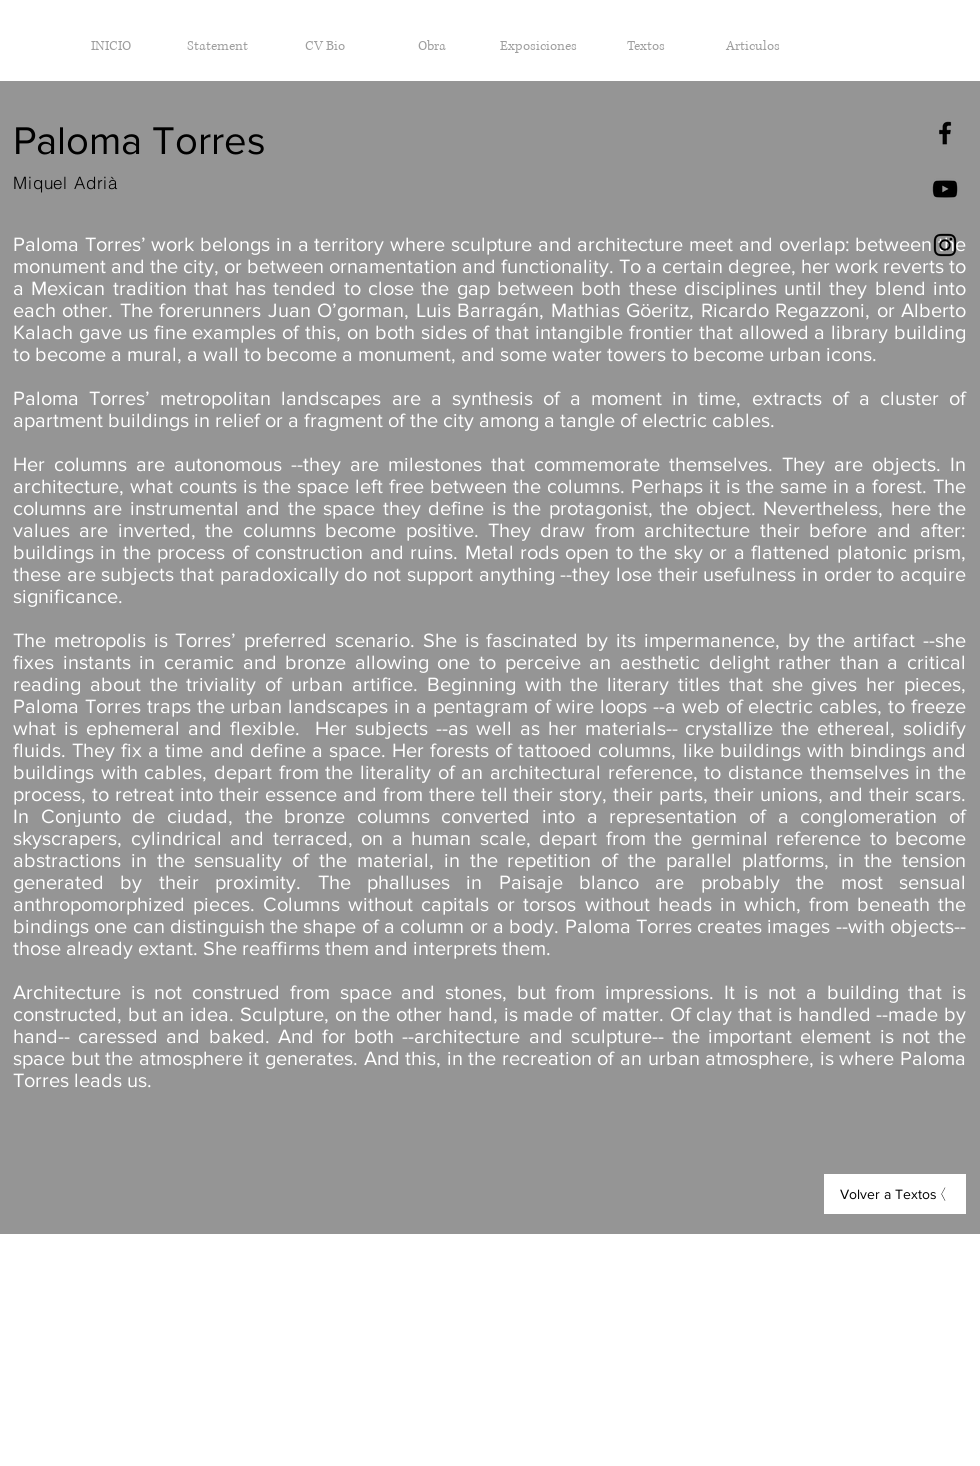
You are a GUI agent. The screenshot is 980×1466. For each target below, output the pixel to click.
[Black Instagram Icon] (945, 245)
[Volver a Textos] (895, 1194)
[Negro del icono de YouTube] (945, 189)
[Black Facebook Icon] (945, 133)
